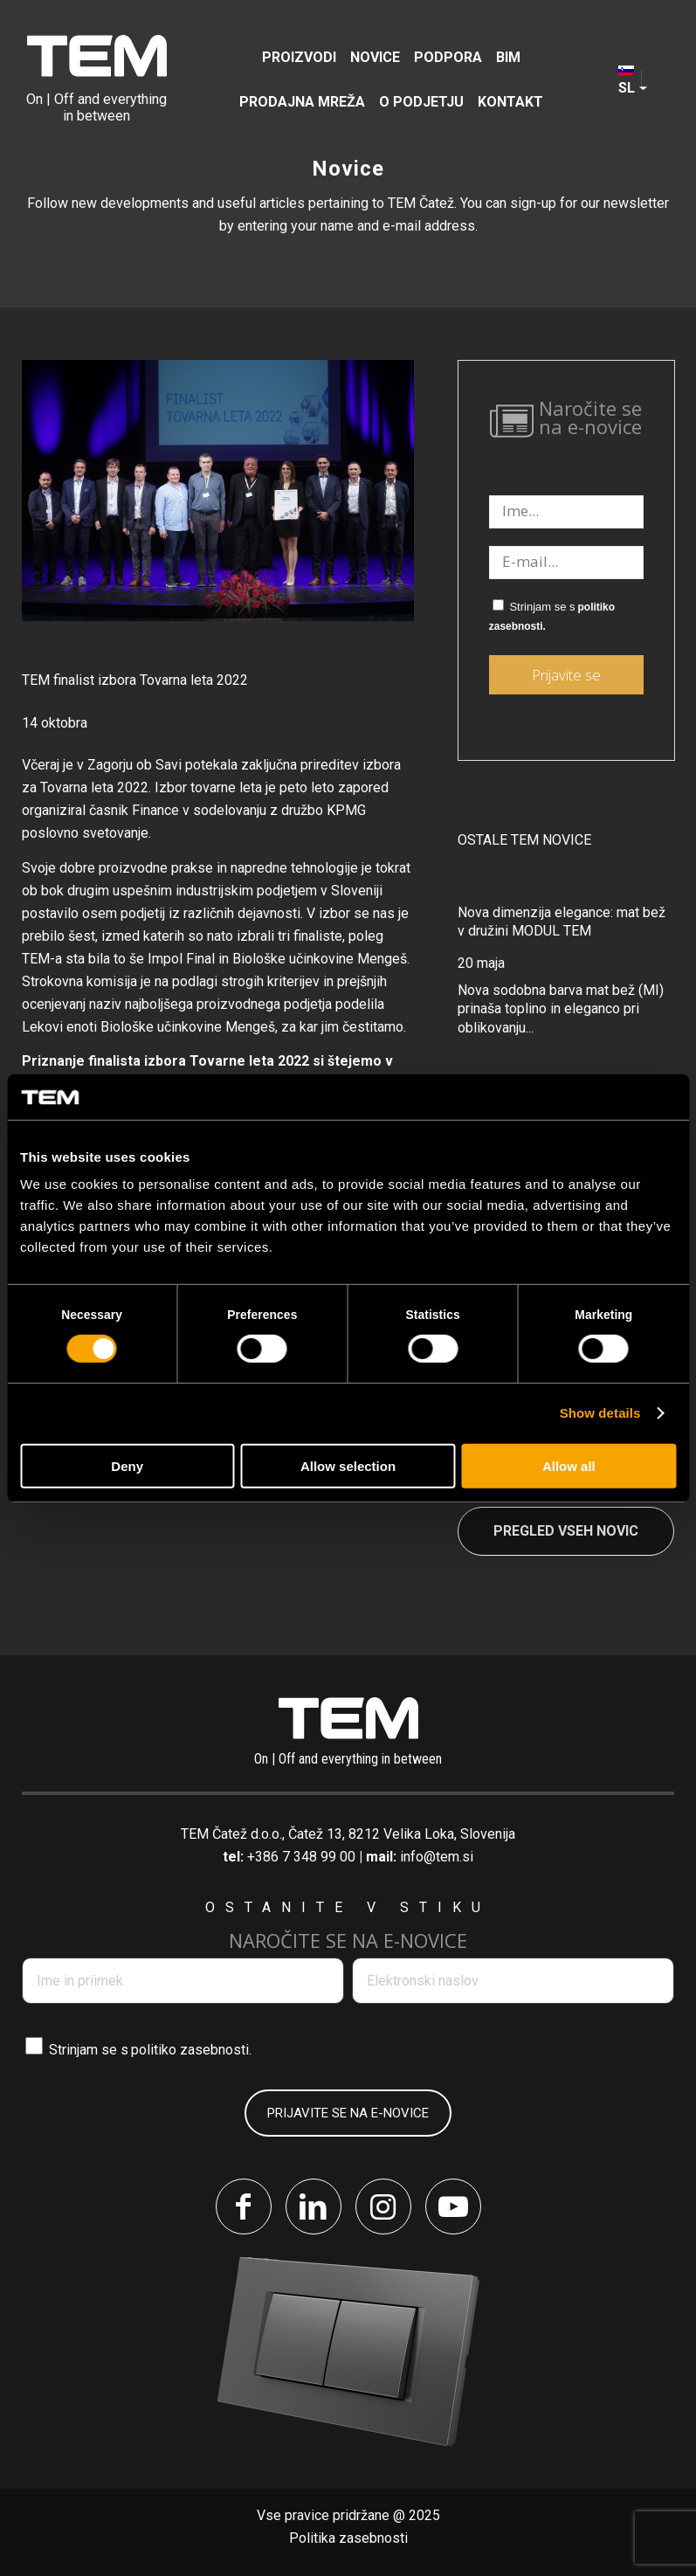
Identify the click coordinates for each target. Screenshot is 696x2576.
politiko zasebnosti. (191, 2049)
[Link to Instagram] (383, 2206)
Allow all (569, 1466)
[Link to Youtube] (453, 2206)
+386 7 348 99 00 (301, 1856)
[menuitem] (299, 57)
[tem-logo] (96, 79)
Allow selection (348, 1466)
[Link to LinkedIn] (313, 2206)
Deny (127, 1466)
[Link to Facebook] (244, 2206)
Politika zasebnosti (348, 2538)
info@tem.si (436, 1856)
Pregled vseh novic (565, 1531)
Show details (600, 1412)
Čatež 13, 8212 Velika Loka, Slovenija (401, 1834)
